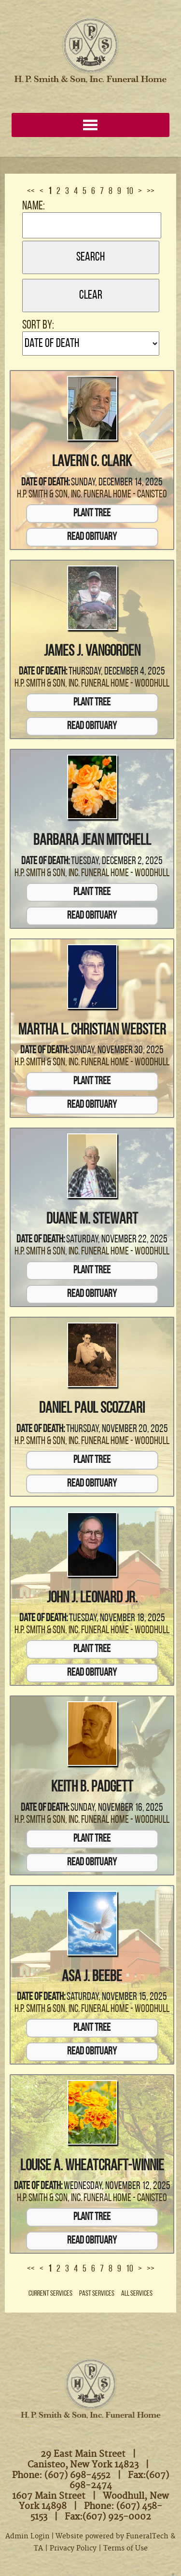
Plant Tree (92, 513)
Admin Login (27, 2536)
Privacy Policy (73, 2548)
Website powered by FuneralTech (112, 2536)
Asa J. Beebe (92, 1977)
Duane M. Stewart (92, 1219)
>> (150, 191)
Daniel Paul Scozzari (92, 1409)
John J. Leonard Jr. (92, 1598)
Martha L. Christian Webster (92, 1030)
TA (38, 2548)
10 (129, 191)
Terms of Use (125, 2548)
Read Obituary (92, 537)
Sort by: (38, 325)
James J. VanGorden (92, 652)
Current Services (50, 2294)
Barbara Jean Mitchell (92, 841)
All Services (137, 2294)
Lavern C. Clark (92, 462)
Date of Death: (45, 482)
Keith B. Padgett (92, 1787)
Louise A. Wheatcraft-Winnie (92, 2166)
